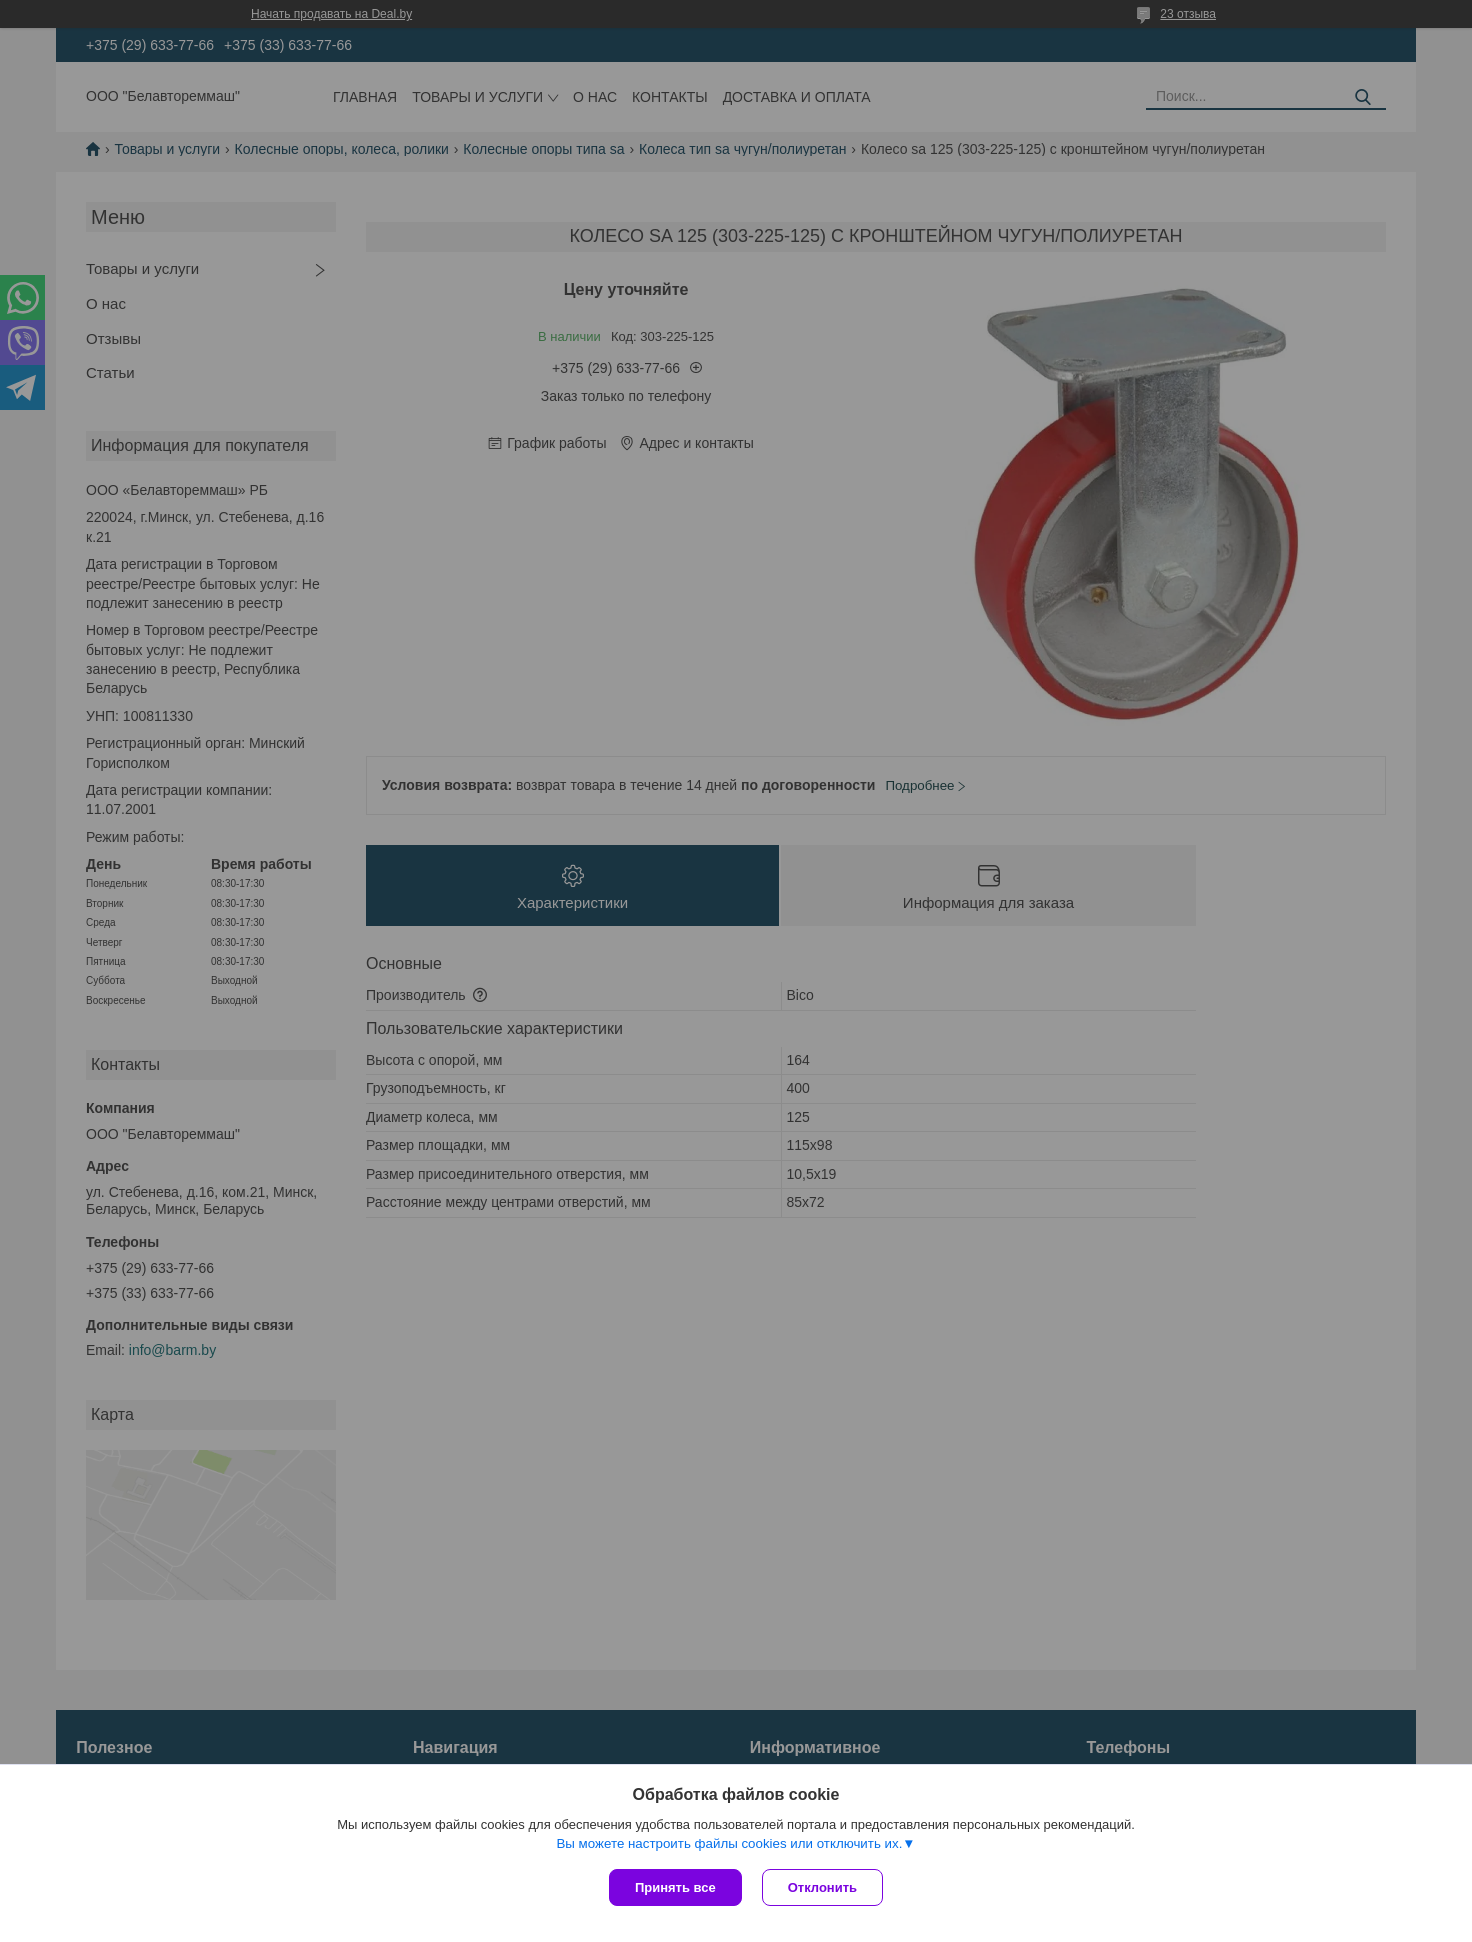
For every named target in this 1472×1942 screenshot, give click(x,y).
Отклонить (822, 1887)
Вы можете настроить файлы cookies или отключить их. (729, 1843)
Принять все (675, 1887)
